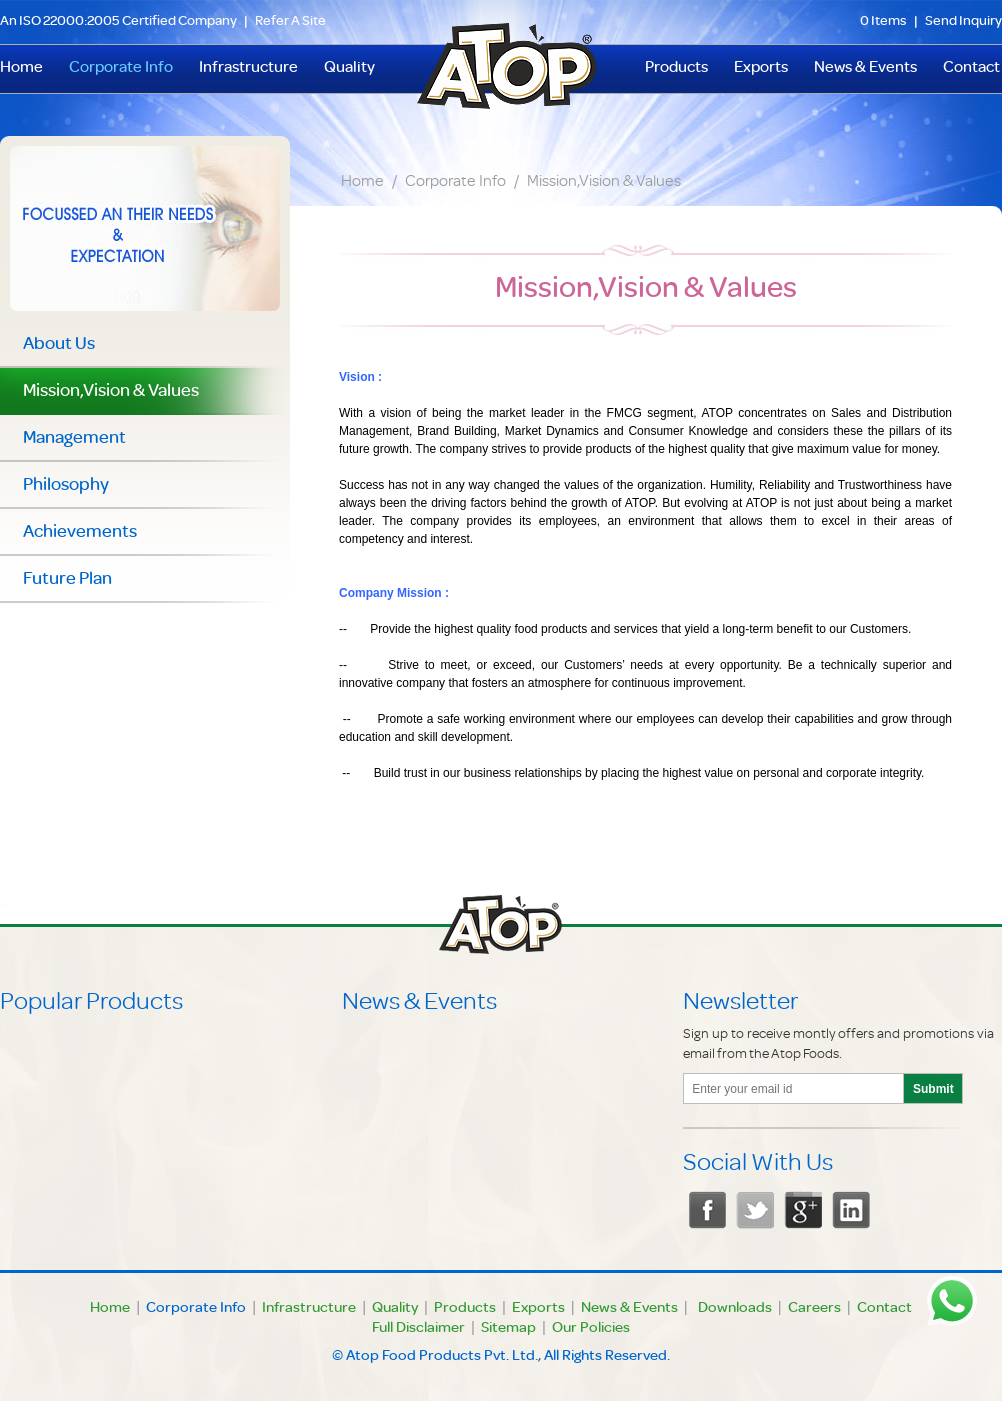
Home (362, 183)
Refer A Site (290, 22)
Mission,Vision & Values (604, 183)
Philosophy (66, 486)
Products (676, 69)
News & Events (865, 69)
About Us (59, 345)
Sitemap (508, 1329)
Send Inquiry (963, 22)
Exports (761, 69)
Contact (971, 69)
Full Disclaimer (418, 1329)
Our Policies (591, 1329)
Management (74, 439)
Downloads (735, 1309)
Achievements (80, 533)
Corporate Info (121, 69)
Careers (814, 1309)
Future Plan (67, 580)
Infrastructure (248, 69)
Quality (349, 69)
